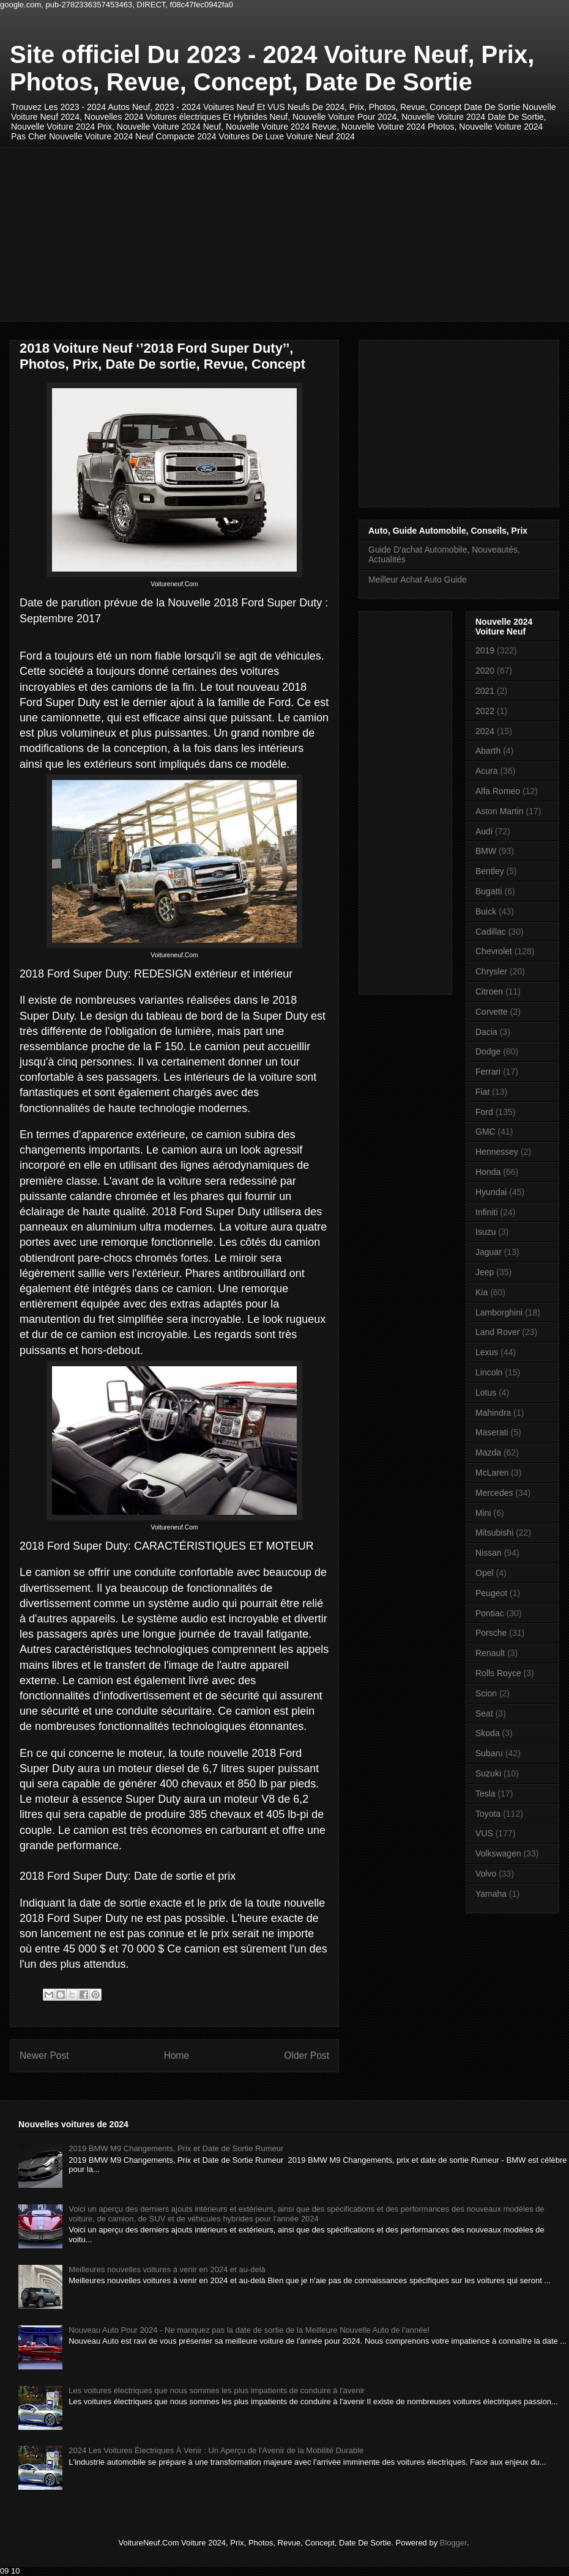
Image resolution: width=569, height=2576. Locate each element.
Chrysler (491, 971)
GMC (485, 1131)
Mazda (488, 1452)
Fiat (482, 1092)
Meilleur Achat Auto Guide (417, 579)
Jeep (484, 1272)
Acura (486, 771)
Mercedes (494, 1493)
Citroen (489, 991)
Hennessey (496, 1152)
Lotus (485, 1392)
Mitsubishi (494, 1532)
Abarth (487, 751)
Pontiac (489, 1613)
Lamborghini (499, 1312)
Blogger (453, 2542)
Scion (486, 1693)
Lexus (486, 1352)
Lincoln (488, 1372)
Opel (484, 1573)
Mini (483, 1513)
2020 (484, 670)
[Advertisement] (162, 232)
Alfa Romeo (497, 791)
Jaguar (488, 1252)
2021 (484, 691)
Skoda (487, 1733)
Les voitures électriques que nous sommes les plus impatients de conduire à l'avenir (217, 2390)
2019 (484, 650)
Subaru (489, 1753)
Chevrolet (493, 951)
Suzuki (488, 1773)
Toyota (487, 1814)
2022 (484, 711)
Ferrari (487, 1071)
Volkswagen (498, 1853)
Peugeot (491, 1593)
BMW (485, 851)
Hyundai (491, 1192)
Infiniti (486, 1212)
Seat (484, 1713)
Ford (484, 1112)
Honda (487, 1172)
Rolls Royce (498, 1673)
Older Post (306, 2055)
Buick (485, 911)
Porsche (491, 1633)
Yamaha (491, 1894)
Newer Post (44, 2055)
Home (177, 2055)
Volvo (485, 1874)
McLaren (491, 1473)
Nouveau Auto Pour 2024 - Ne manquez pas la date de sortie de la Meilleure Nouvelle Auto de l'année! (249, 2330)
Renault (490, 1653)
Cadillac (490, 932)
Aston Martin (499, 811)
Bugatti (488, 891)
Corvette (491, 1012)
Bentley (489, 871)
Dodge (487, 1051)
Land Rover (497, 1332)
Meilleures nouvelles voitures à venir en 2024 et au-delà (167, 2269)
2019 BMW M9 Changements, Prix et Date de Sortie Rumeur (176, 2148)
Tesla (485, 1793)
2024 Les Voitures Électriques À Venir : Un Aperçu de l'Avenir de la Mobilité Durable (216, 2450)
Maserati (491, 1432)
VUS (484, 1833)
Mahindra (493, 1413)
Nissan (488, 1553)
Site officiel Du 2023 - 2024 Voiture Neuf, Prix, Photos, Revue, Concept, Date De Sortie (272, 68)
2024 (484, 731)
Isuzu (485, 1232)
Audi (484, 831)
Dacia (486, 1032)
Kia (481, 1292)
